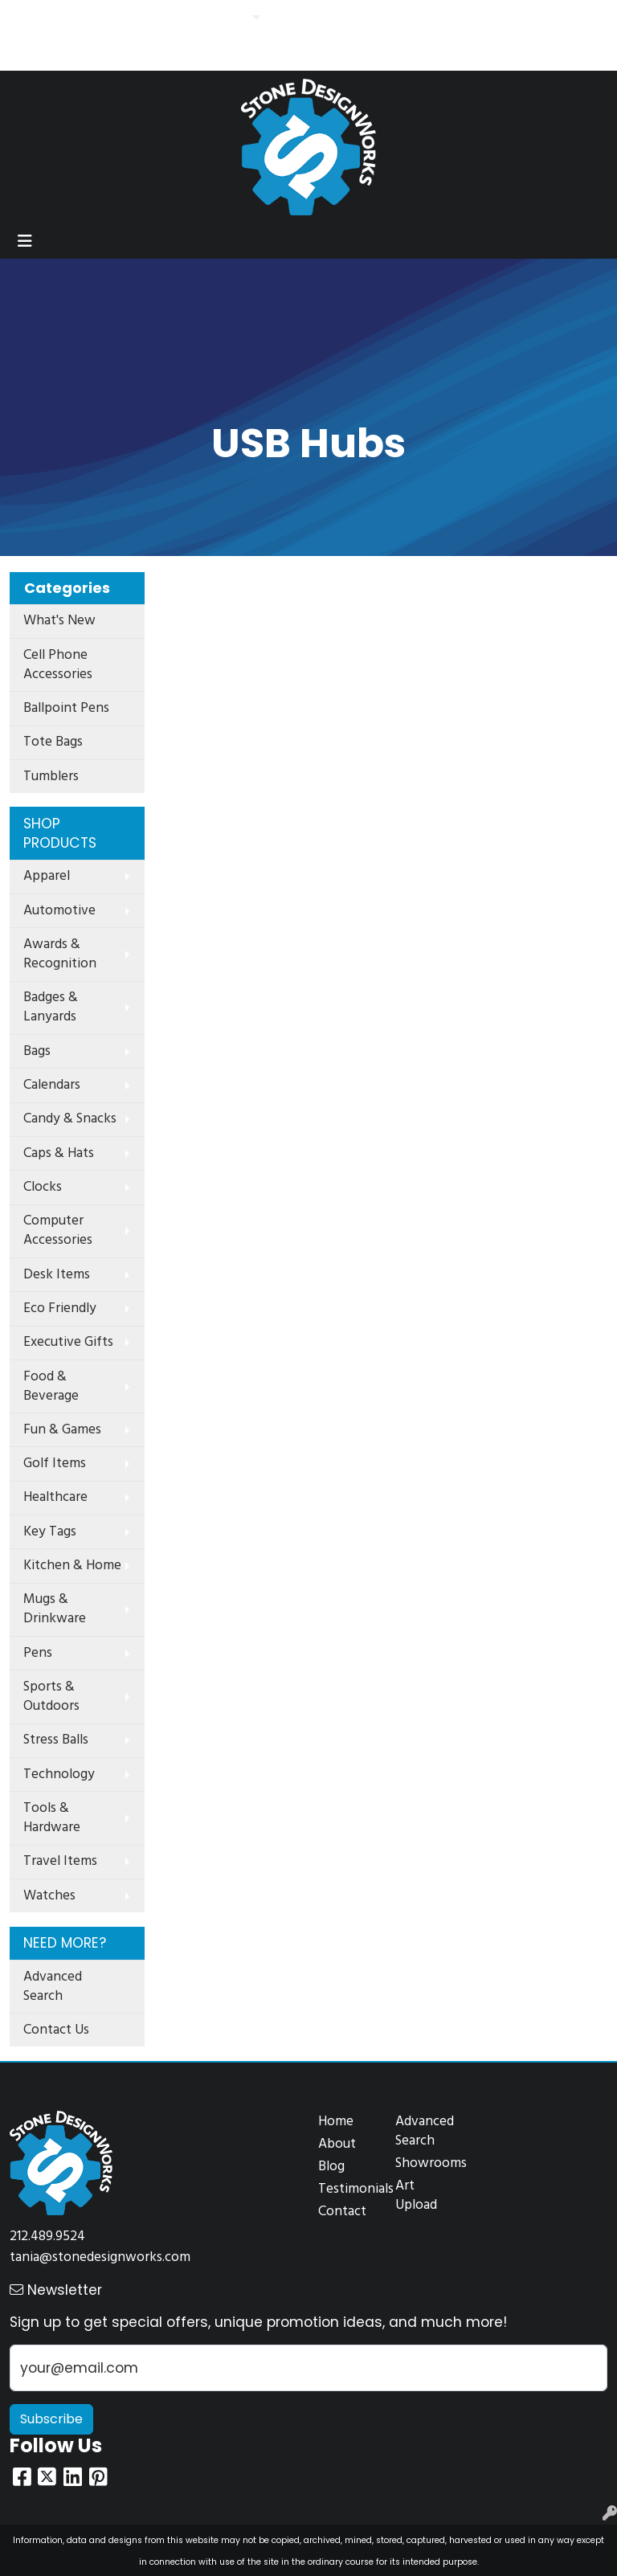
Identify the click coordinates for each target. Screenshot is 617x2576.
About (337, 2144)
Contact (342, 2211)
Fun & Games (62, 1430)
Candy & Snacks (69, 1119)
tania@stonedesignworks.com (100, 2257)
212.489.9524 (47, 2236)
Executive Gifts (68, 1342)
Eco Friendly (59, 1308)
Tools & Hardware (51, 1817)
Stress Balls (55, 1740)
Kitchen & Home (72, 1565)
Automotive (59, 911)
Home (31, 17)
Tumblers (51, 776)
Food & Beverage (51, 1386)
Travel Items (60, 1861)
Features (217, 17)
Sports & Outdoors (51, 1696)
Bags (37, 1051)
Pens (37, 1653)
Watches (49, 1896)
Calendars (51, 1085)
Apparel (46, 876)
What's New (59, 621)
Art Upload (416, 2195)
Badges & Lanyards (50, 1007)
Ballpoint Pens (66, 708)
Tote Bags (53, 742)
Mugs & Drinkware (54, 1609)
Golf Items (54, 1463)
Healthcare (55, 1497)
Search (386, 17)
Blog (331, 2166)
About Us (84, 17)
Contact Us (152, 17)
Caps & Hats (58, 1153)
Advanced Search (52, 1986)
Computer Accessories (57, 1230)
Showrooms (424, 2163)
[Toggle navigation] (25, 241)
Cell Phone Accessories (57, 664)
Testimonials (347, 2189)
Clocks (42, 1187)
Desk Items (56, 1275)
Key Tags (49, 1532)
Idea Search (46, 53)
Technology (59, 1774)
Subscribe (51, 2419)
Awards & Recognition (59, 954)
